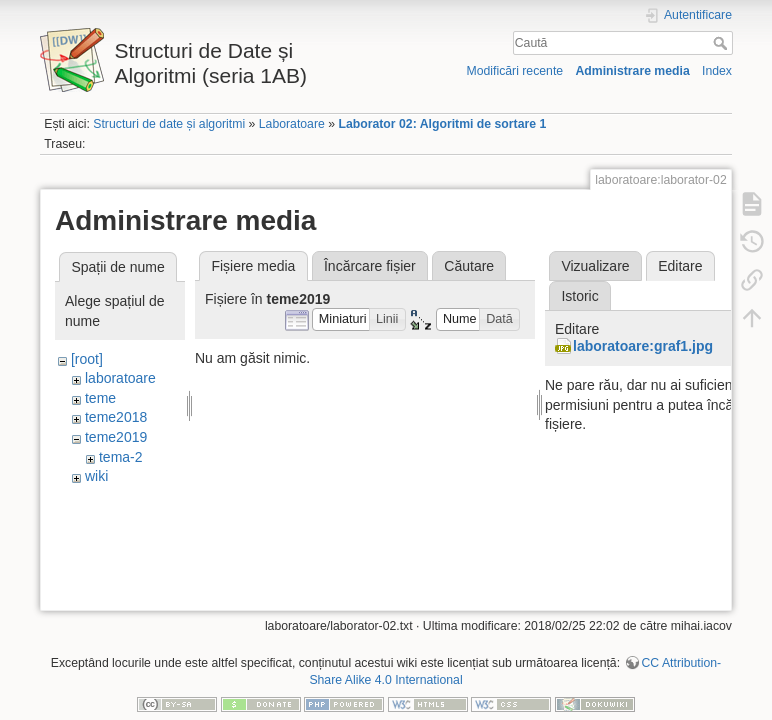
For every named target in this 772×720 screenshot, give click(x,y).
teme (100, 398)
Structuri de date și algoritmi (169, 124)
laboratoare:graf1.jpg (643, 346)
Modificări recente (514, 71)
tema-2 (121, 457)
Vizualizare (595, 266)
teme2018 (116, 417)
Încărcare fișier (370, 266)
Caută (722, 43)
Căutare (469, 266)
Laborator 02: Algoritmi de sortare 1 (442, 124)
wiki (96, 476)
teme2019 (116, 437)
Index (717, 71)
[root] (87, 359)
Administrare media (632, 71)
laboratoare (120, 378)
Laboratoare (292, 124)
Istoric (579, 296)
